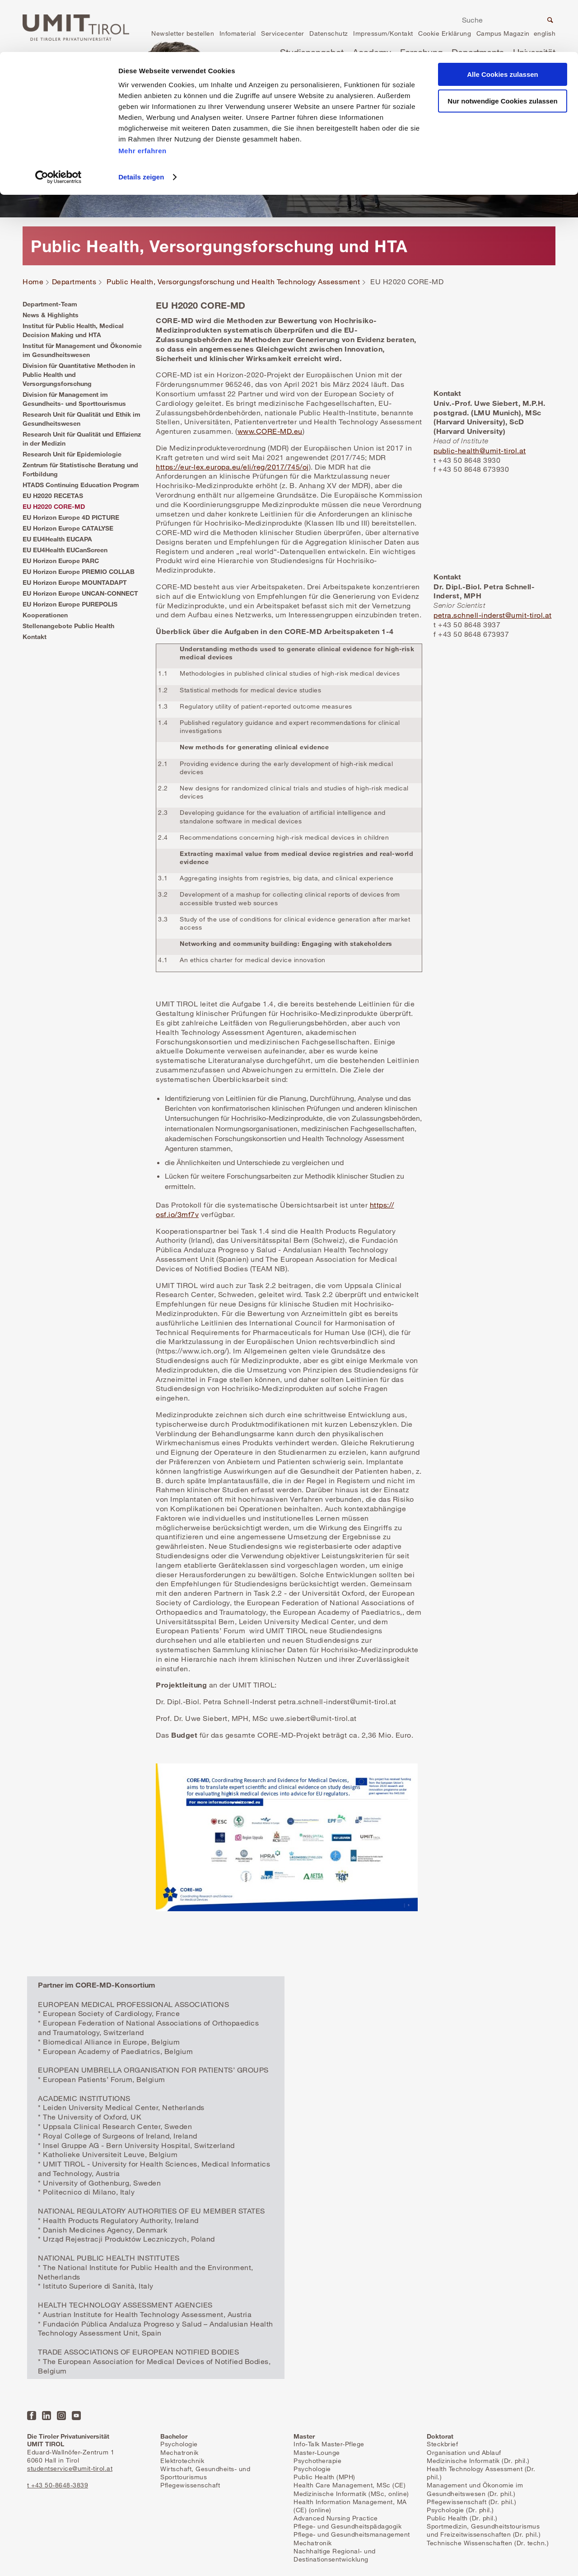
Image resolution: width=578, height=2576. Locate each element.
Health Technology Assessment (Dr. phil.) (481, 2473)
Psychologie (179, 2444)
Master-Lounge (317, 2452)
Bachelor (173, 2436)
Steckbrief (442, 2444)
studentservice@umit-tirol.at (69, 2468)
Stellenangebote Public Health (68, 626)
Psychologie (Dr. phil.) (460, 2510)
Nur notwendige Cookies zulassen (502, 49)
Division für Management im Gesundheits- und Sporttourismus (74, 398)
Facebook (31, 2415)
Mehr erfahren (142, 99)
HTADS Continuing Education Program (81, 485)
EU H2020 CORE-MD (54, 506)
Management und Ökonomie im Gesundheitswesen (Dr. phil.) (475, 2489)
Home (33, 281)
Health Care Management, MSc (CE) (350, 2485)
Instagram (61, 2415)
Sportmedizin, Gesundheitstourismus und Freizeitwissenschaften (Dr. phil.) (484, 2530)
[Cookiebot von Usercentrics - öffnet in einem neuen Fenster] (58, 125)
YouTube (76, 2415)
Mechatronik (179, 2452)
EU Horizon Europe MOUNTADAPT (75, 582)
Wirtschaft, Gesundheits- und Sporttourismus (205, 2473)
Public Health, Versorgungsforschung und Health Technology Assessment (233, 281)
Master (304, 2436)
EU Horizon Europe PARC (61, 560)
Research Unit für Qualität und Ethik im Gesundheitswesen (81, 418)
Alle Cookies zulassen (502, 22)
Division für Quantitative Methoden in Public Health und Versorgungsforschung (79, 374)
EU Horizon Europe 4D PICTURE (71, 517)
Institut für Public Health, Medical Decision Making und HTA (73, 330)
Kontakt (35, 636)
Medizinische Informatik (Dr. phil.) (478, 2460)
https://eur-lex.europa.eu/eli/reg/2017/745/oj (232, 466)
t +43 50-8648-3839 (57, 2485)
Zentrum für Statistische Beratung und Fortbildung (80, 469)
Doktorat (440, 2436)
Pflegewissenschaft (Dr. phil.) (471, 2501)
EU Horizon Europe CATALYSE (68, 528)
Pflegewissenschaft (190, 2485)
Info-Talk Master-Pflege (329, 2444)
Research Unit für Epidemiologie (72, 454)
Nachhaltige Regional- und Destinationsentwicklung (335, 2555)
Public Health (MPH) (324, 2477)
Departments (74, 281)
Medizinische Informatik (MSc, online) (351, 2493)
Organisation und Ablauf (464, 2452)
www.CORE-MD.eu (270, 431)
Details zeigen (141, 125)
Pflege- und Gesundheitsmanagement (352, 2534)
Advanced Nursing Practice (336, 2518)
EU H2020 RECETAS (53, 495)
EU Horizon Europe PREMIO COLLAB (79, 571)
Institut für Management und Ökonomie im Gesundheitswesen (82, 350)
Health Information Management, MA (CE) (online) (350, 2506)
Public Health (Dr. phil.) (462, 2518)
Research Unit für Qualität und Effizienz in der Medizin (82, 438)
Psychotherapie (317, 2460)
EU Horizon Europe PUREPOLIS (70, 604)
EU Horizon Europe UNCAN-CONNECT (80, 593)
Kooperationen (45, 615)
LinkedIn (46, 2415)
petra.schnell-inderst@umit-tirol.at (493, 615)
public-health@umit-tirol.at (480, 450)
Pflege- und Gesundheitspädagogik (347, 2526)
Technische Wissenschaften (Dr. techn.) (488, 2543)
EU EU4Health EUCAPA (57, 539)
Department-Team (50, 304)
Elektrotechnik (182, 2460)
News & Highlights (51, 315)
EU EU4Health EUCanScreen (65, 550)
